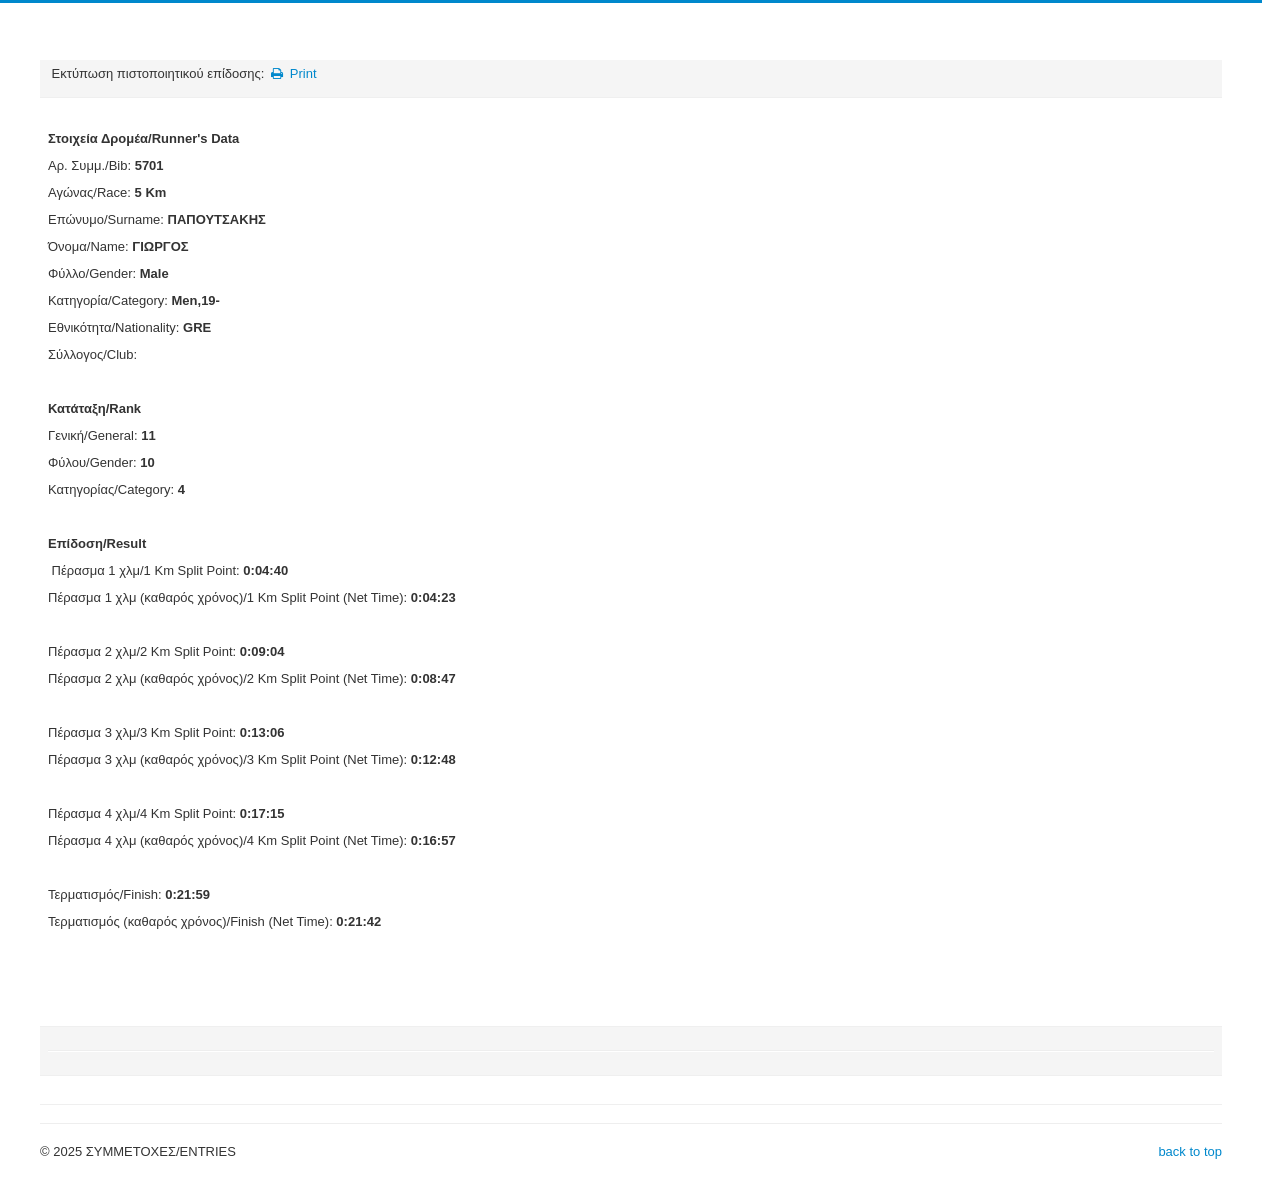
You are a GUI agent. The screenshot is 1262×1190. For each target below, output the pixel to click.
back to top (1190, 1151)
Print (292, 73)
